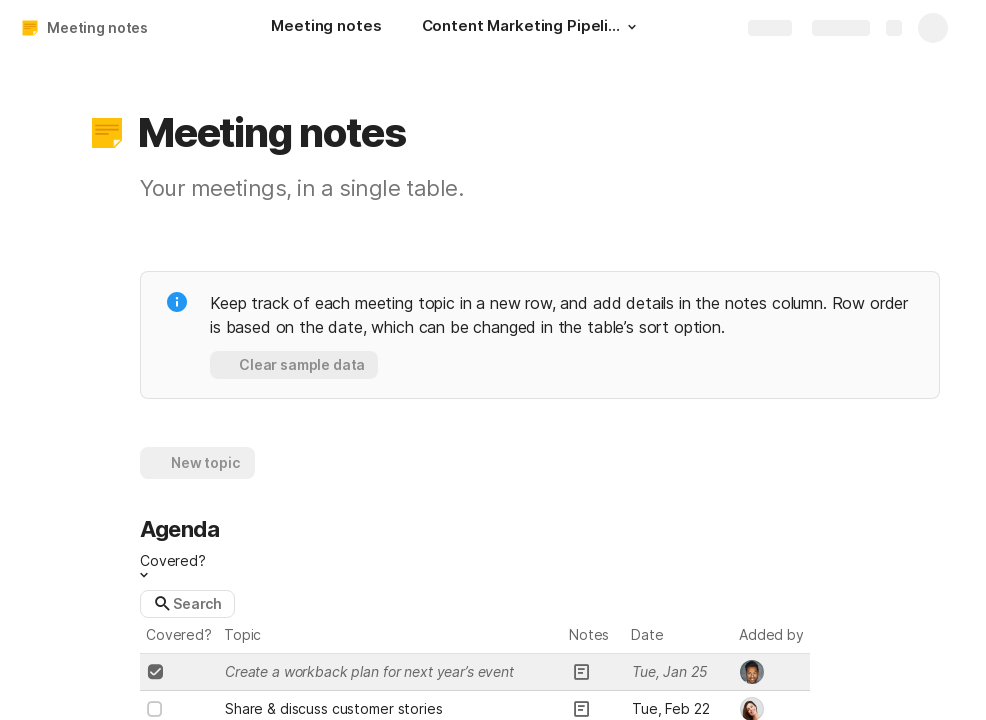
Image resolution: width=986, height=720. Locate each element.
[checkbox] (155, 672)
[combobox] (772, 672)
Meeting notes (97, 27)
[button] (632, 27)
